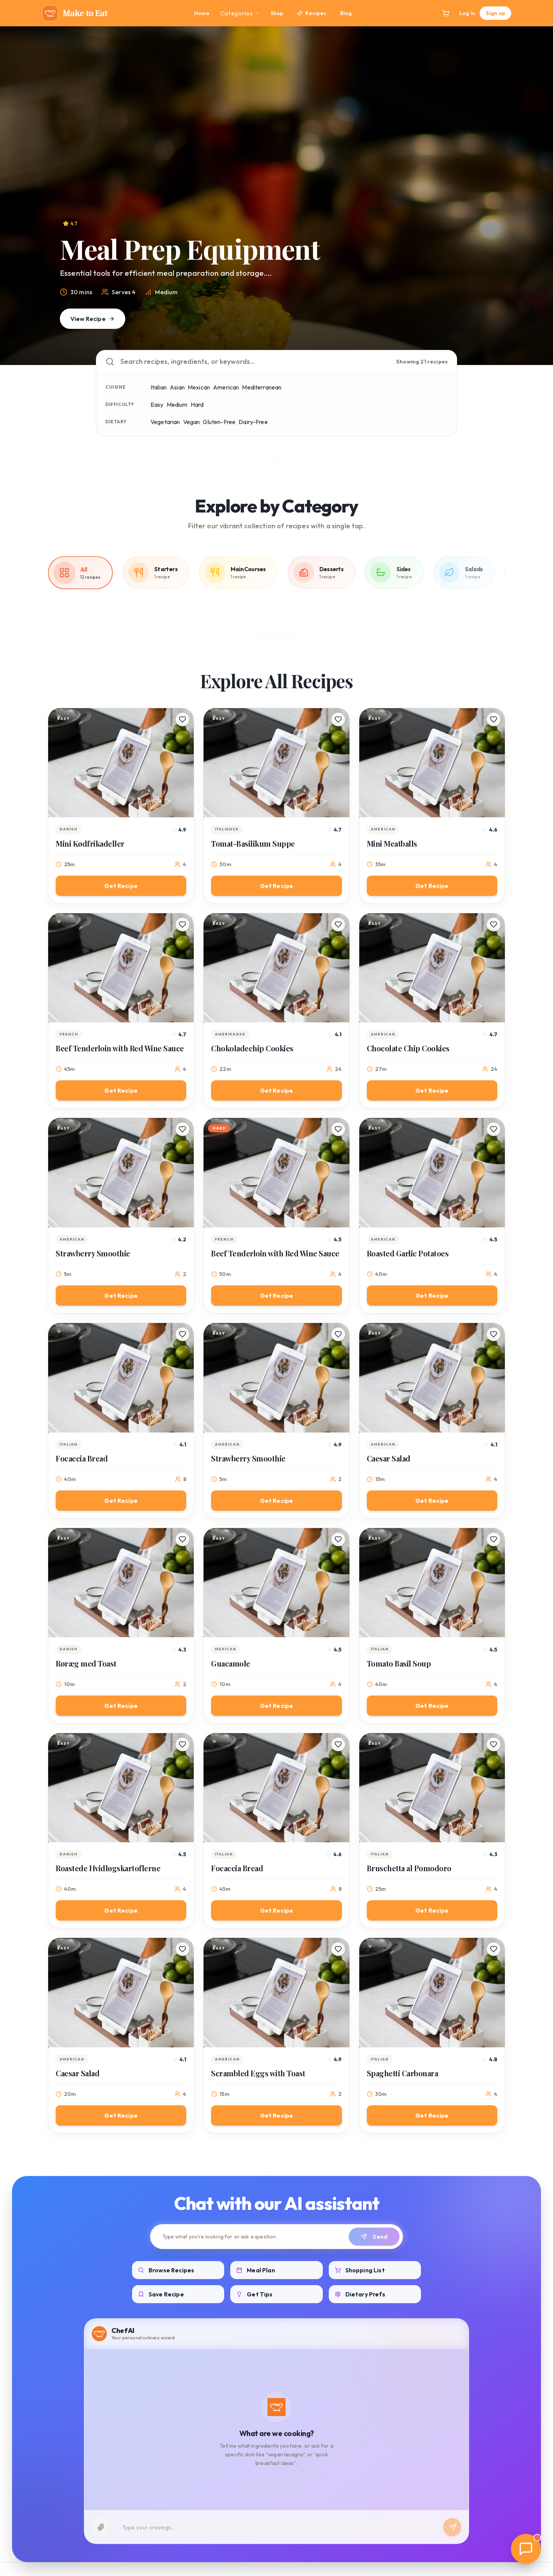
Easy (157, 404)
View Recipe (92, 318)
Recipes (311, 13)
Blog (346, 13)
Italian (158, 387)
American (226, 387)
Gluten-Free (219, 422)
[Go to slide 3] (281, 354)
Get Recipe (121, 886)
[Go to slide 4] (287, 354)
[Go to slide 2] (274, 354)
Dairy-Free (253, 422)
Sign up (495, 13)
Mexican (199, 387)
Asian (177, 387)
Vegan (191, 422)
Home (202, 13)
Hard (197, 404)
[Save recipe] (182, 719)
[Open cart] (445, 13)
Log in (467, 13)
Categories (240, 13)
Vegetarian (165, 422)
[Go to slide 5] (294, 354)
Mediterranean (261, 387)
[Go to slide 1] (263, 354)
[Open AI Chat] (526, 2549)
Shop (277, 13)
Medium (177, 404)
